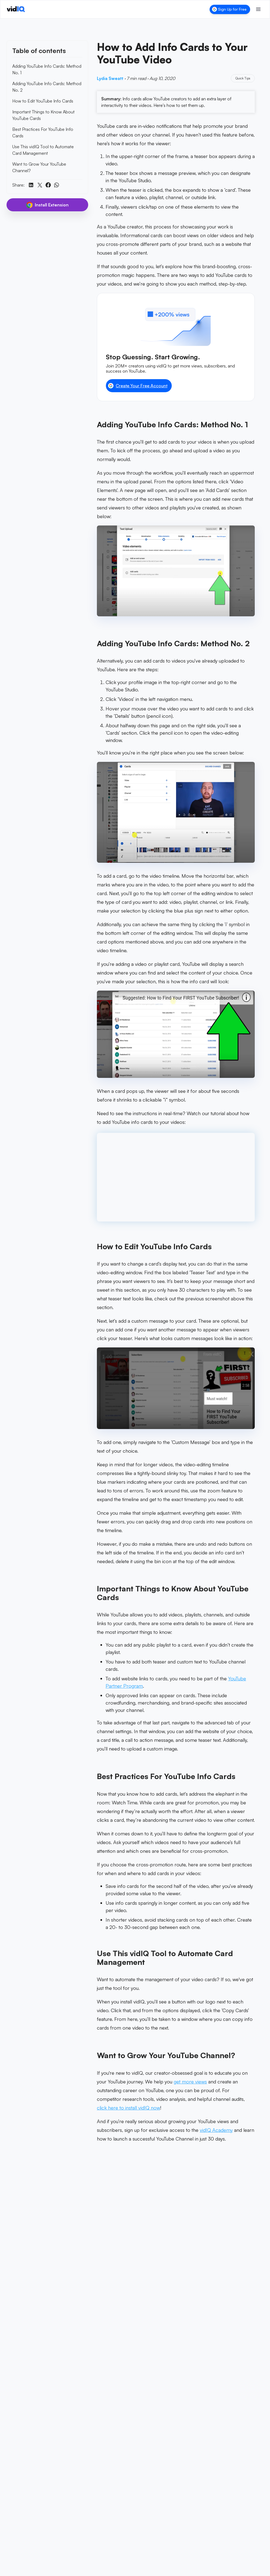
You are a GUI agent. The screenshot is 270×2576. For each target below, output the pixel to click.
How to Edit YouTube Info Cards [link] (42, 101)
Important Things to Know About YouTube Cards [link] (43, 115)
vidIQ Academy (216, 2130)
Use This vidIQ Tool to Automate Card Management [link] (43, 150)
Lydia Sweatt (110, 78)
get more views (190, 2082)
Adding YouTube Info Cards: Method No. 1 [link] (46, 69)
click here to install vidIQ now (128, 2108)
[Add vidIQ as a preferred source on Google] (176, 2266)
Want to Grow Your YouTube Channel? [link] (39, 167)
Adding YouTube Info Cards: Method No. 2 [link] (46, 87)
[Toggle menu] (258, 9)
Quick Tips (242, 78)
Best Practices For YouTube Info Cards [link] (42, 132)
